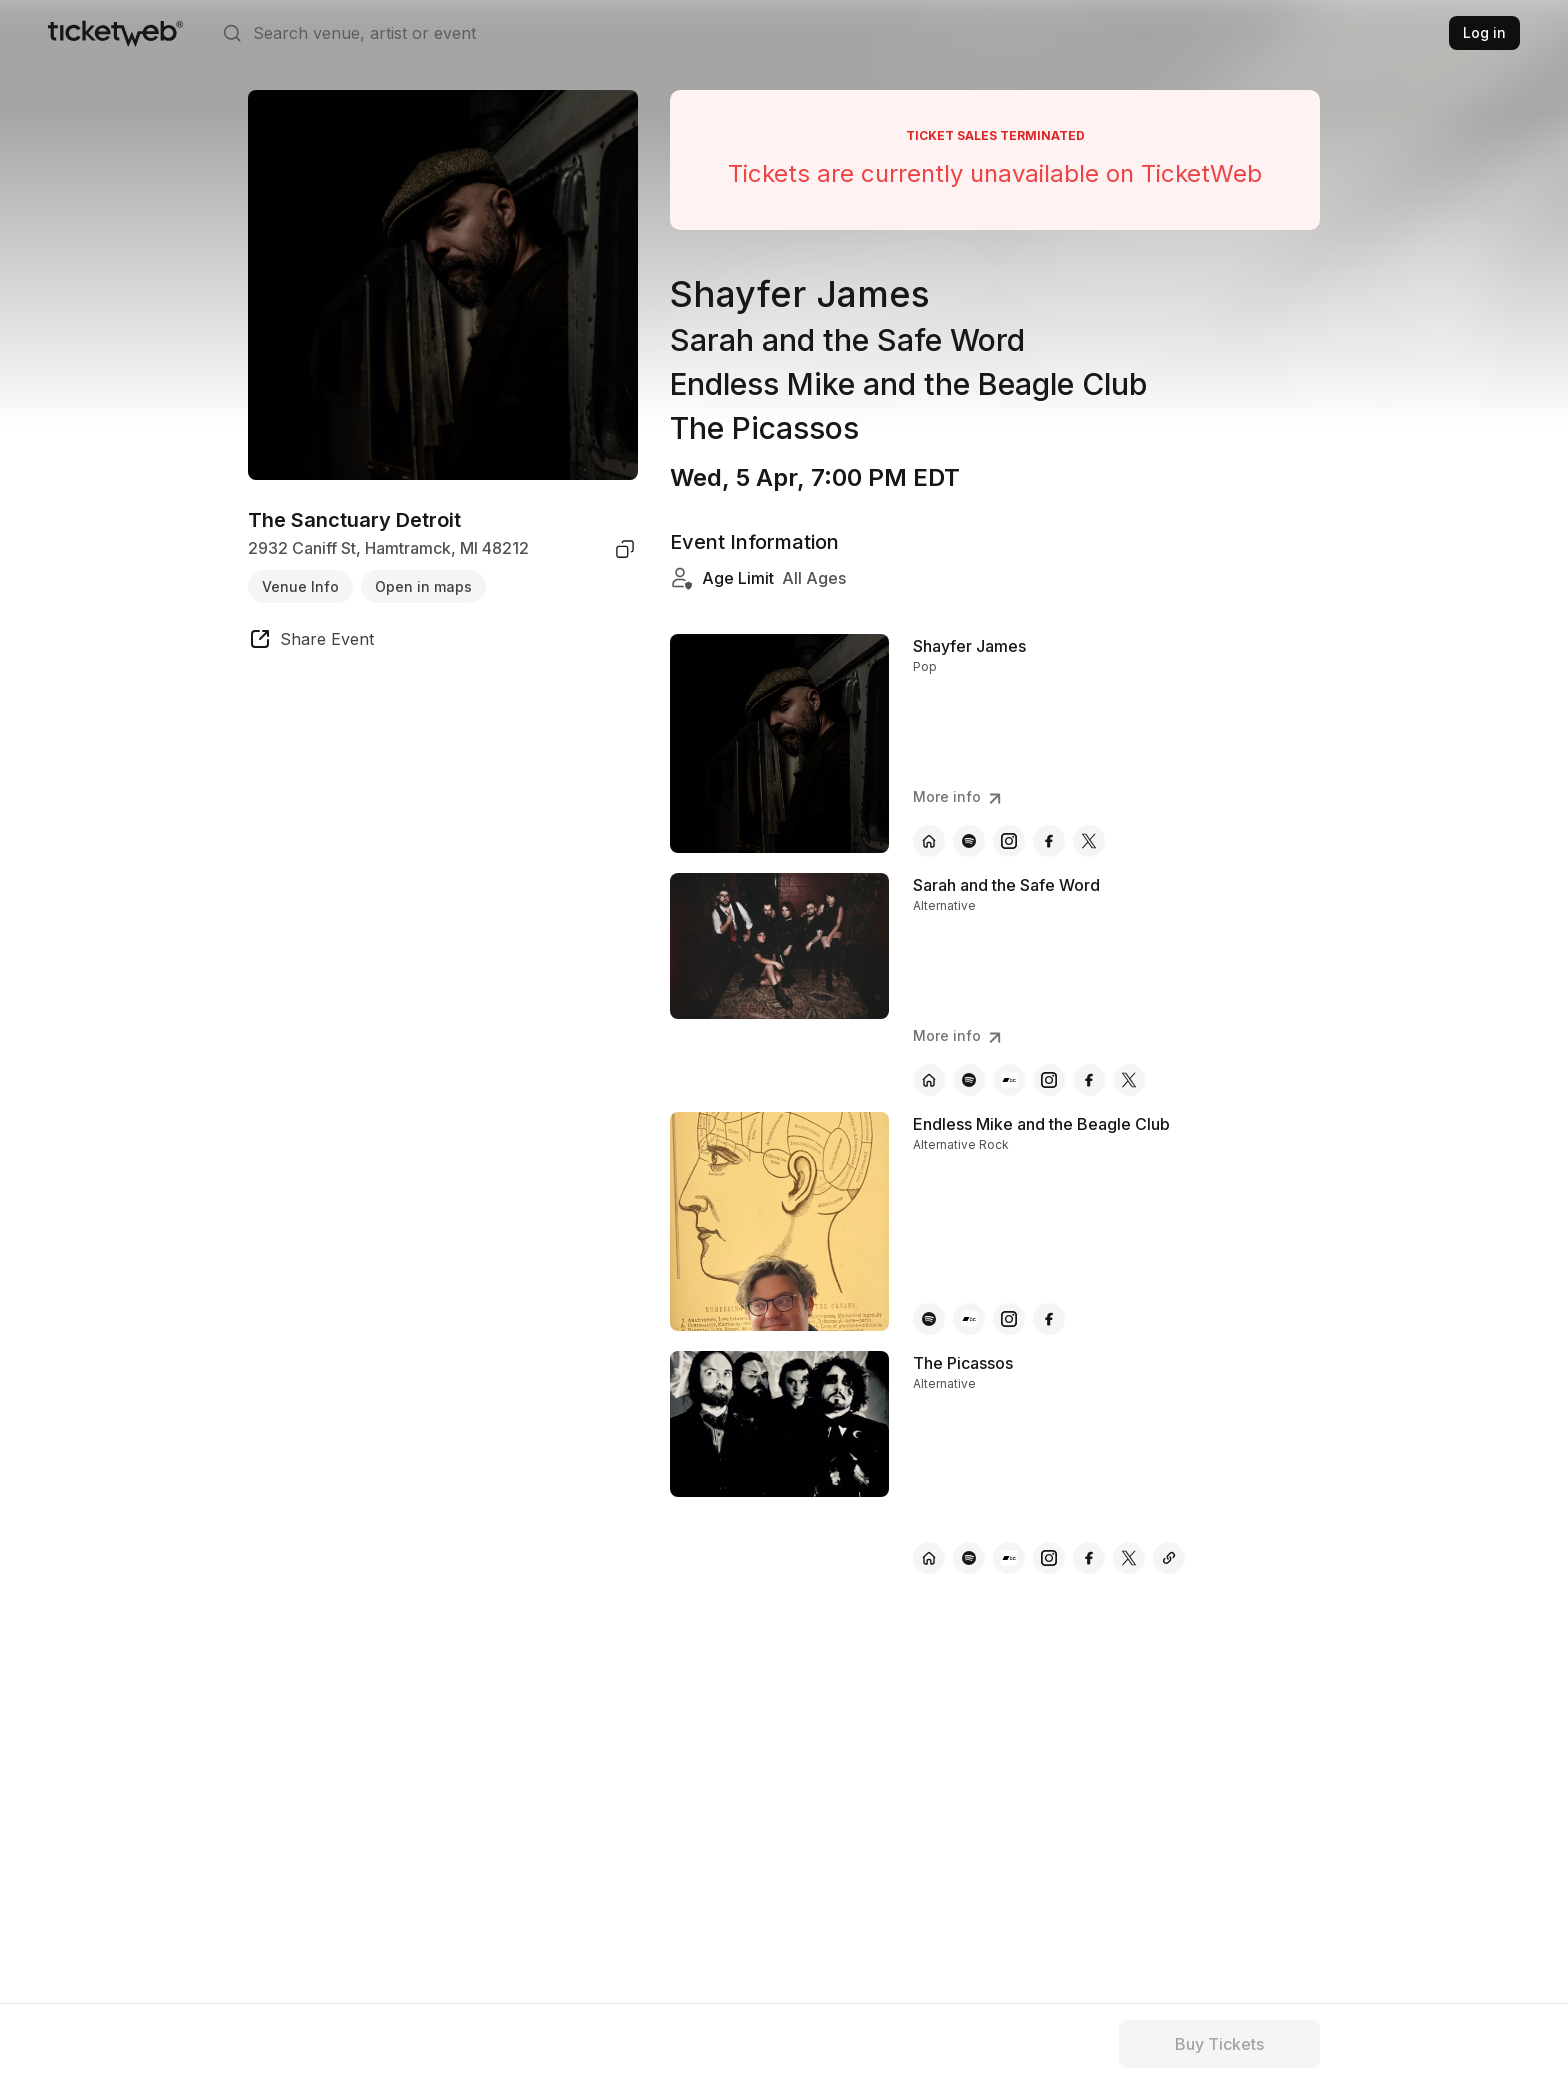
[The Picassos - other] (1169, 1558)
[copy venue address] (625, 549)
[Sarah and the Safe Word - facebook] (1089, 1080)
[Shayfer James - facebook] (1049, 841)
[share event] (311, 642)
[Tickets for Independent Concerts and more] (115, 33)
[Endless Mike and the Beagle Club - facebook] (1049, 1319)
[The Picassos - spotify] (969, 1558)
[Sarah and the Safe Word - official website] (929, 1080)
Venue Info (300, 586)
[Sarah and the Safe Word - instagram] (1049, 1080)
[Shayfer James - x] (1089, 841)
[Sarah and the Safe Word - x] (1129, 1080)
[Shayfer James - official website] (929, 841)
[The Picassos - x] (1129, 1558)
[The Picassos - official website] (929, 1558)
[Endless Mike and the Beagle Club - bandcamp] (969, 1319)
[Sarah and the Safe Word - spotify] (969, 1080)
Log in (1484, 32)
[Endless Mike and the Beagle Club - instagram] (1009, 1319)
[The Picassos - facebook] (1089, 1558)
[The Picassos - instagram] (1049, 1558)
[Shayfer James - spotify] (969, 841)
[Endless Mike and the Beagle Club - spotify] (929, 1319)
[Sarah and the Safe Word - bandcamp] (1009, 1080)
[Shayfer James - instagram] (1009, 841)
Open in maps (423, 586)
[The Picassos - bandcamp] (1009, 1558)
